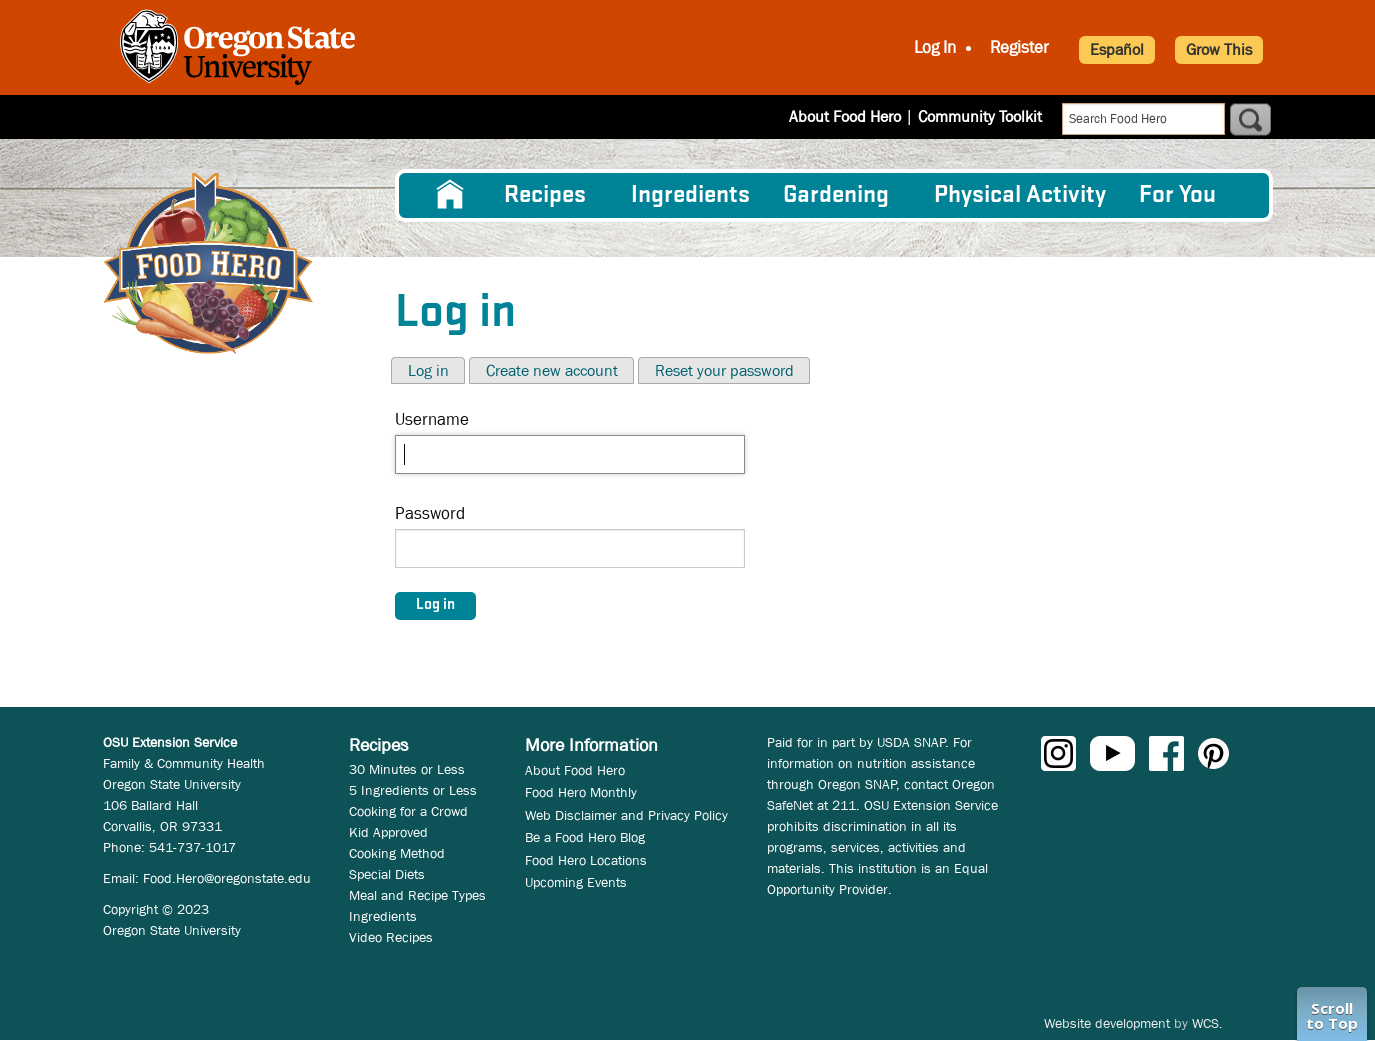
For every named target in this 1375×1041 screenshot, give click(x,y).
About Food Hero (845, 116)
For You (1177, 195)
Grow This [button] (1219, 49)
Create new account (552, 370)
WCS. (1207, 1023)
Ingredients (690, 195)
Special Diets (387, 874)
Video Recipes (391, 937)
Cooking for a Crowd (408, 811)
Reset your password (724, 370)
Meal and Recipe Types (417, 895)
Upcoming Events (576, 882)
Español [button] (1117, 49)
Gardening (836, 195)
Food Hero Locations (586, 860)
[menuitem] (450, 195)
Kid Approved (388, 832)
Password (430, 513)
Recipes (545, 195)
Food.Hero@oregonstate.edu (227, 878)
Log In (935, 47)
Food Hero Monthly (581, 792)
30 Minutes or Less (407, 769)
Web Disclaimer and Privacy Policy (626, 815)
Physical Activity (1020, 195)
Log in (428, 370)
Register (1019, 47)
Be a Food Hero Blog (585, 837)
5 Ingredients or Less (413, 790)
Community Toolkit (980, 116)
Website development (1107, 1023)
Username (432, 419)
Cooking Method (397, 853)
